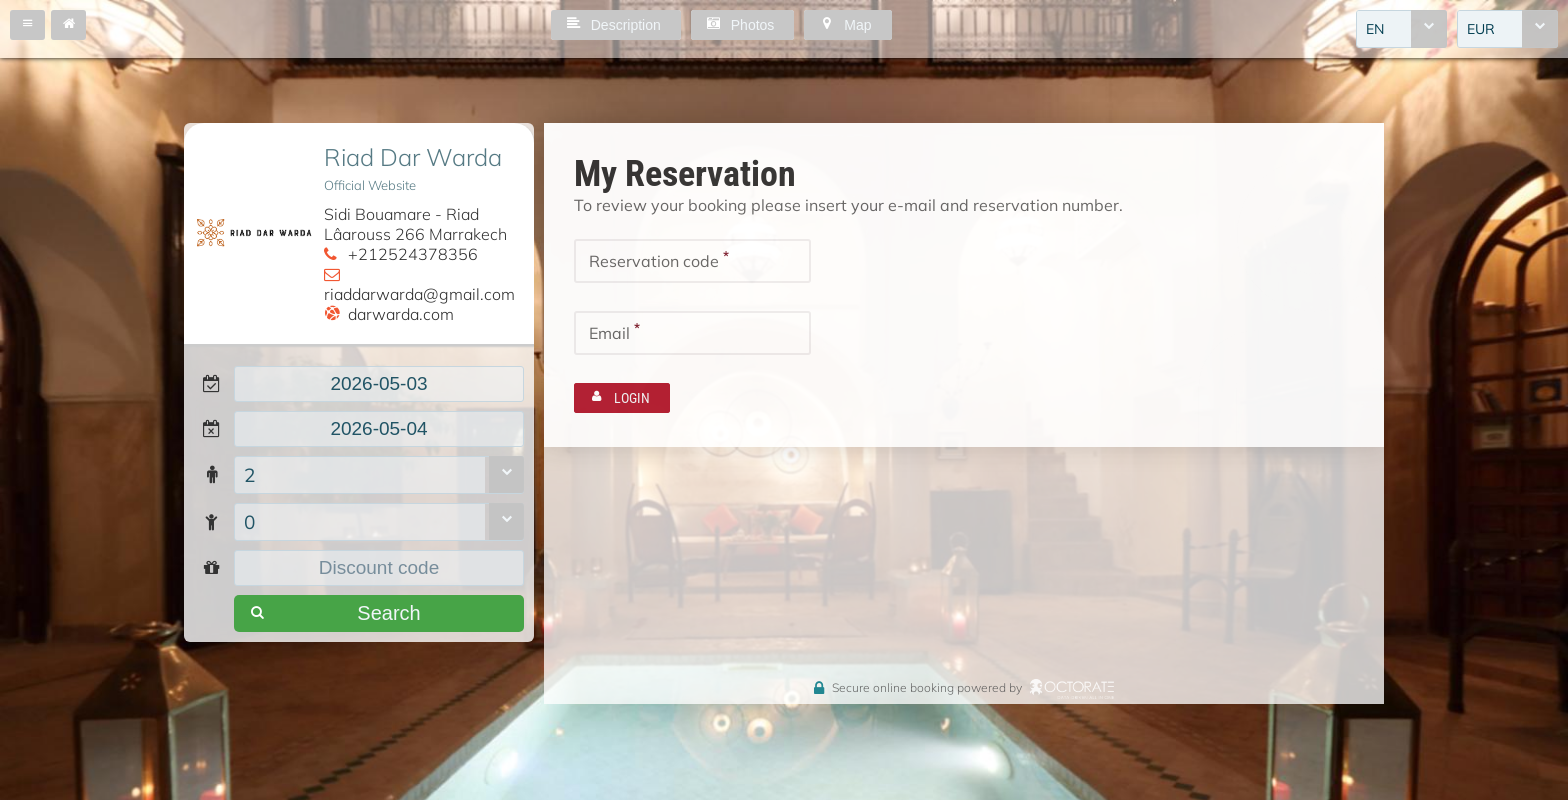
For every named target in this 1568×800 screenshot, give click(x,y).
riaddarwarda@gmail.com (419, 294)
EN (1375, 29)
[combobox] (1401, 29)
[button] (27, 25)
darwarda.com (401, 314)
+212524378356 (413, 254)
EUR (1481, 29)
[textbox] (379, 384)
